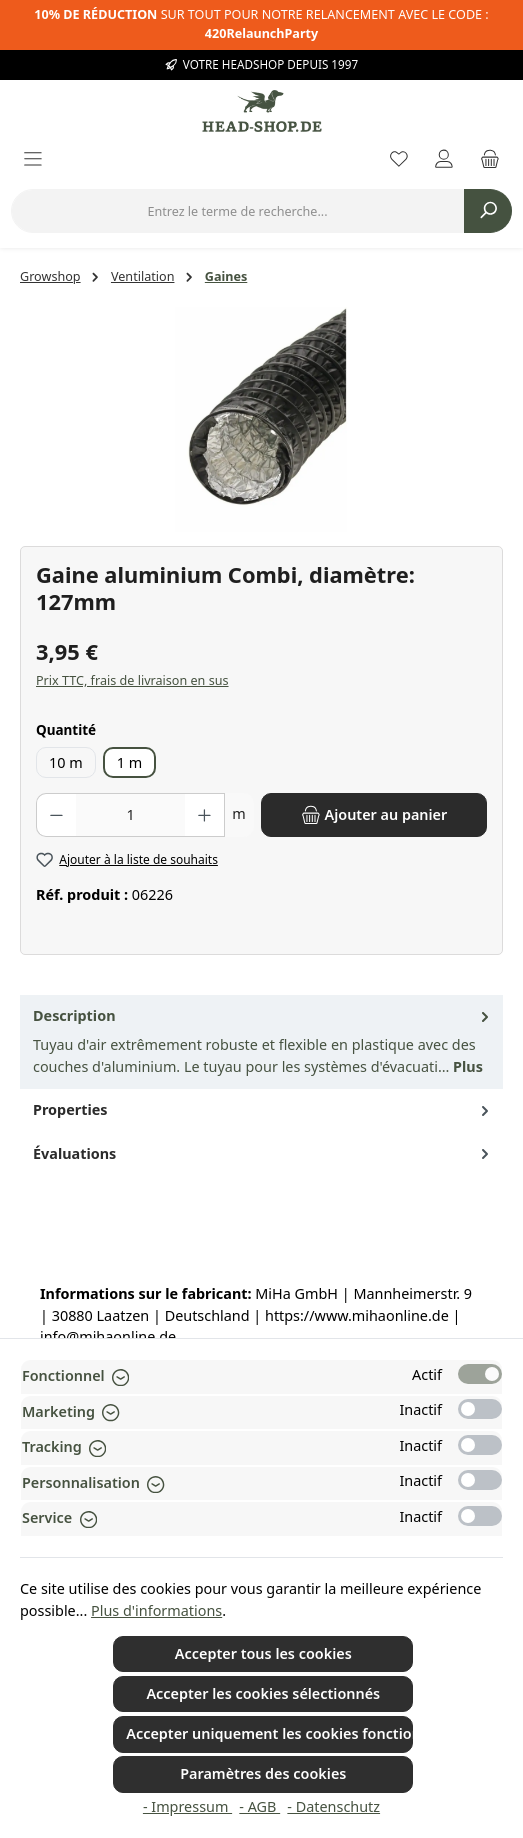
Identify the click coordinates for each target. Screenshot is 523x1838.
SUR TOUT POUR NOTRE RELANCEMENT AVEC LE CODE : (261, 24)
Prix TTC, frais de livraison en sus (132, 680)
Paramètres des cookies (263, 1773)
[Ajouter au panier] (374, 815)
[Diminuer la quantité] (56, 815)
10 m (66, 762)
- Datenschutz (333, 1806)
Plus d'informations (156, 1610)
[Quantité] (130, 815)
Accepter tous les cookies (263, 1653)
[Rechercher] (488, 211)
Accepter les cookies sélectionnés (263, 1693)
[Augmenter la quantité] (205, 815)
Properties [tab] (263, 1110)
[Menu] (33, 160)
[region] (261, 419)
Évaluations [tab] (263, 1154)
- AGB (259, 1806)
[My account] (444, 160)
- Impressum (187, 1806)
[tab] (261, 1042)
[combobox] (237, 211)
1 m (129, 762)
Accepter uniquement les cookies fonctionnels (269, 1733)
